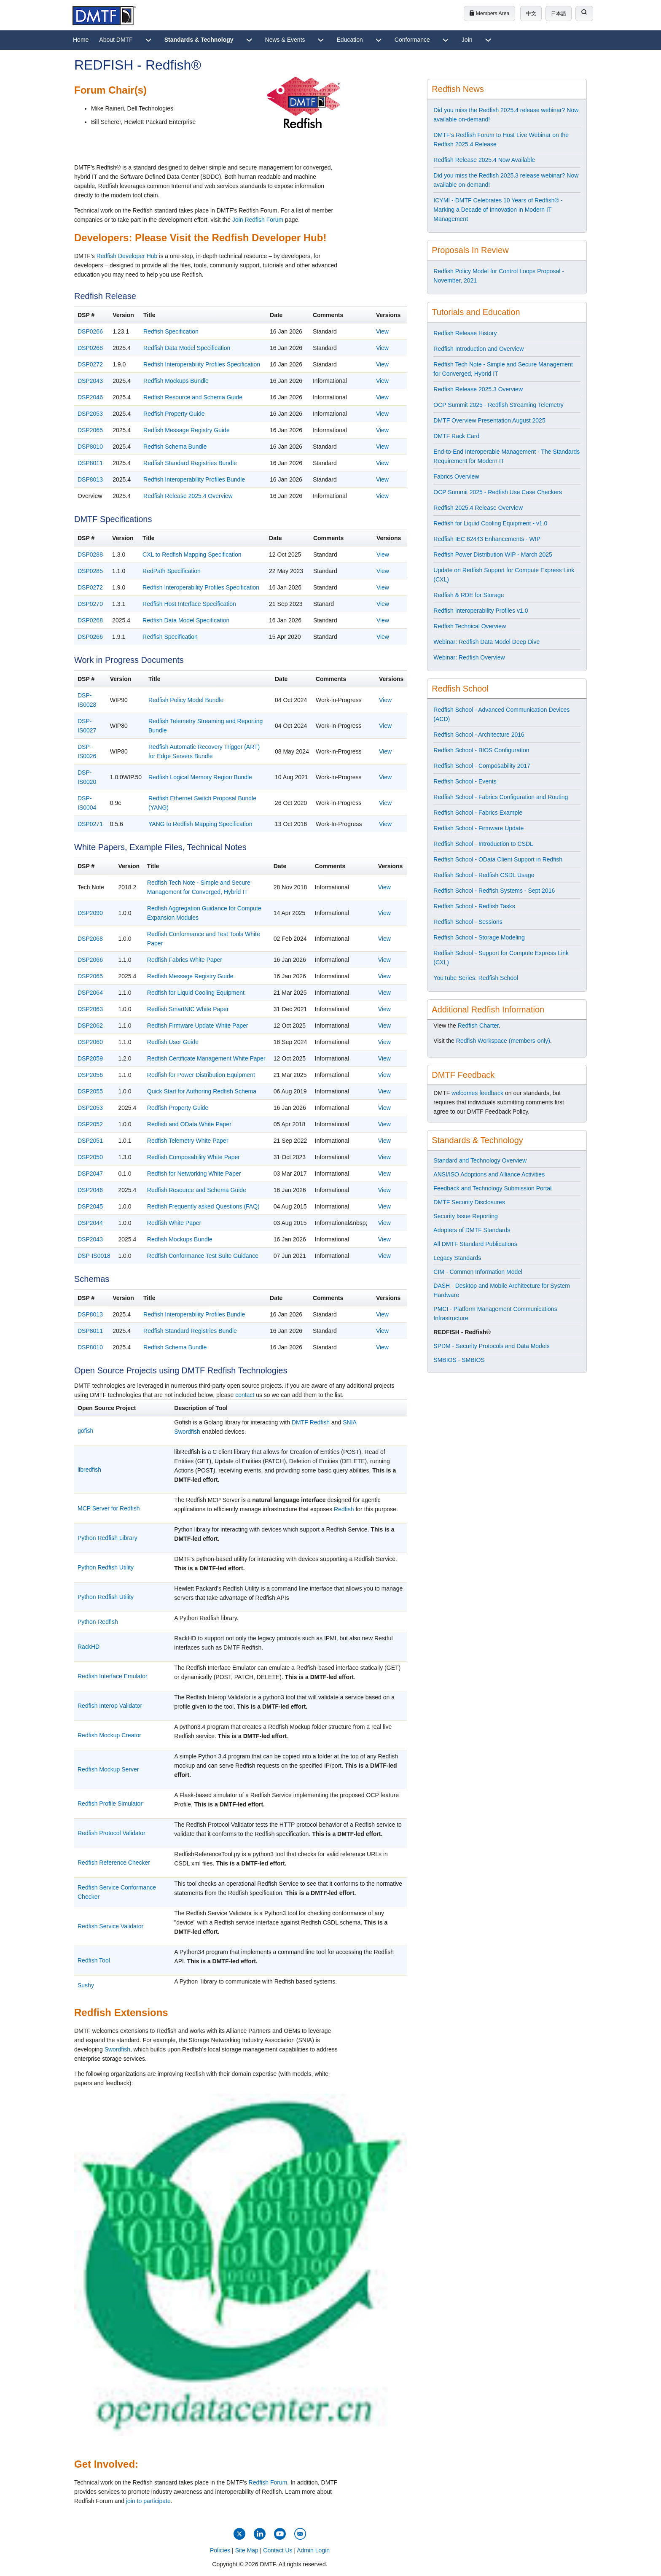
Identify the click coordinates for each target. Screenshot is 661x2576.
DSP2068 (90, 938)
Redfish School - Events (464, 781)
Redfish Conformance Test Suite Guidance (202, 1255)
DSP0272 (90, 364)
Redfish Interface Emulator (113, 1676)
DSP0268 (90, 348)
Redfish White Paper (174, 1222)
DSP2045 (90, 1206)
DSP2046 (90, 397)
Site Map (246, 2550)
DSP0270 (90, 603)
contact (244, 1395)
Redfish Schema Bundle (175, 446)
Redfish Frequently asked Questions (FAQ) (203, 1206)
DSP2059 (90, 1058)
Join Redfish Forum (257, 219)
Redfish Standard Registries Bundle (190, 463)
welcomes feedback (477, 1093)
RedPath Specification (171, 571)
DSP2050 (90, 1157)
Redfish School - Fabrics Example (477, 812)
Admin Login (313, 2550)
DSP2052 (90, 1124)
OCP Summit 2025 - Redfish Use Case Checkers (497, 492)
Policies (220, 2550)
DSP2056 (90, 1074)
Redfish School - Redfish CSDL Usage (483, 875)
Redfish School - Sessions (467, 921)
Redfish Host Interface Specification (189, 603)
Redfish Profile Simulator (110, 1803)
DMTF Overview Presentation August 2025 (489, 420)
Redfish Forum (268, 2482)
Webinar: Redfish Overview (469, 657)
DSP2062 (90, 1025)
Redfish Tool (94, 1960)
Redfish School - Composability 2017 (481, 765)
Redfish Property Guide (174, 413)
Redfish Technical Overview (469, 626)
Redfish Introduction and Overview (478, 348)
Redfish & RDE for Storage (468, 595)
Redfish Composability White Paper (193, 1157)
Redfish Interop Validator (110, 1705)
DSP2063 (90, 1009)
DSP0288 (90, 554)
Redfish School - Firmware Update (478, 828)
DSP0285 (90, 571)
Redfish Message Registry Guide (186, 430)
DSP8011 (90, 463)
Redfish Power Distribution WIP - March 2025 (492, 554)
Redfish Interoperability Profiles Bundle (194, 479)
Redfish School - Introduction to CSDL (483, 843)
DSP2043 (90, 380)
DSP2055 (90, 1091)
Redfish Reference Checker (114, 1862)
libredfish (89, 1469)
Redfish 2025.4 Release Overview (478, 507)
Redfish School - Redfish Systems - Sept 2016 (494, 890)
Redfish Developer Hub (127, 256)
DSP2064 (90, 992)
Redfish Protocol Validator (111, 1833)
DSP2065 (90, 430)
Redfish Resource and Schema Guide (192, 397)
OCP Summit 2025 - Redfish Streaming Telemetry (498, 404)
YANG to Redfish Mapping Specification (200, 824)
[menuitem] (81, 40)
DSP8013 (90, 479)
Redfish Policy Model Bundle (185, 700)
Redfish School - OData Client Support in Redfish (497, 859)
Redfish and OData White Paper (189, 1124)
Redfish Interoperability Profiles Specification (201, 364)
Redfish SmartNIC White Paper (188, 1009)
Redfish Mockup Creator (109, 1735)
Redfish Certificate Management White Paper (206, 1058)
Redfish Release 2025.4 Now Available (484, 159)
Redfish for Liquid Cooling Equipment (196, 992)
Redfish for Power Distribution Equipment (201, 1074)
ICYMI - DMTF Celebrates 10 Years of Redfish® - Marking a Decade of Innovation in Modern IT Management (497, 209)
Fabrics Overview (456, 476)
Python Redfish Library (107, 1537)
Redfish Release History (465, 333)
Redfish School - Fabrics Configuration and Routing (500, 797)
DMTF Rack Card (456, 436)
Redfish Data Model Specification (186, 348)
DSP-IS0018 (94, 1255)
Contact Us (277, 2550)
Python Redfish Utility (106, 1567)
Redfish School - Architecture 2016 (478, 734)
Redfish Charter (478, 1025)
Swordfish (117, 2049)
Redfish (344, 1509)
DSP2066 (90, 959)
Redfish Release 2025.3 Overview (478, 389)
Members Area (489, 13)
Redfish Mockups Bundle (176, 380)
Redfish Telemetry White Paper (187, 1140)
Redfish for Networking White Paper (194, 1173)
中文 (531, 13)
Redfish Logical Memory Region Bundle (200, 777)
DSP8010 (90, 446)
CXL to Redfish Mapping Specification (192, 554)
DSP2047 (90, 1173)
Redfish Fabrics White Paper (184, 959)
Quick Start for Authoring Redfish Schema (201, 1091)
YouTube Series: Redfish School (475, 977)
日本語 (558, 13)
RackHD (88, 1646)
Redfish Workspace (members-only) (503, 1040)
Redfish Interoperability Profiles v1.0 (480, 610)
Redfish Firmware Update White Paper (197, 1025)
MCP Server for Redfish (109, 1508)
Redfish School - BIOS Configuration (481, 750)
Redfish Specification (171, 331)
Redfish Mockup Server (108, 1769)
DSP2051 (90, 1140)
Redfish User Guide (173, 1042)
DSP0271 (90, 824)
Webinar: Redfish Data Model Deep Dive (486, 641)
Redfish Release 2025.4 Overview (188, 496)
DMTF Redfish (311, 1422)
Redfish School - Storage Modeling (478, 937)
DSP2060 (90, 1042)
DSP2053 (90, 413)
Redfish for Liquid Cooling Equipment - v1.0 (490, 523)
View (382, 331)
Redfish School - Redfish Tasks (474, 906)
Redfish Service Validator (110, 1926)
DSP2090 (90, 913)
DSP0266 (90, 331)
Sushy (86, 1985)
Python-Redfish (98, 1621)
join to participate (148, 2501)
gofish (85, 1430)
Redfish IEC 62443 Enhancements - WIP (486, 539)
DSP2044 (90, 1222)
